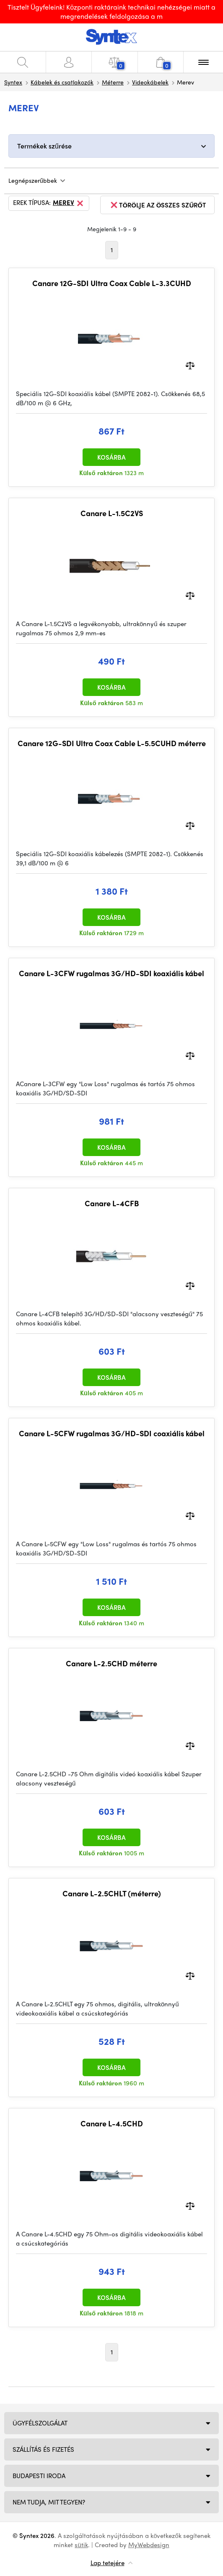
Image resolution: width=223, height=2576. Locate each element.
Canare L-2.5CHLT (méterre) (111, 1893)
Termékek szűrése (44, 146)
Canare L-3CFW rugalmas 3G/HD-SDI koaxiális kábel (111, 973)
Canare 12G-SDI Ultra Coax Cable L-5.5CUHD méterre (112, 743)
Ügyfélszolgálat (40, 2423)
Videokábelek (150, 82)
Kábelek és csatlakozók (62, 82)
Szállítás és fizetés (43, 2449)
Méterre (113, 82)
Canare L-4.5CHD (111, 2123)
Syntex (13, 82)
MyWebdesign (148, 2544)
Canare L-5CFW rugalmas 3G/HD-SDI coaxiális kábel (112, 1433)
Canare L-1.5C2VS (111, 513)
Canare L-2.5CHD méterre (111, 1663)
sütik (81, 2544)
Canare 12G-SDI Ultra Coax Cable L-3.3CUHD (111, 283)
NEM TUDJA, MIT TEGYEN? (49, 2502)
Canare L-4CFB (112, 1203)
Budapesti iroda (39, 2475)
